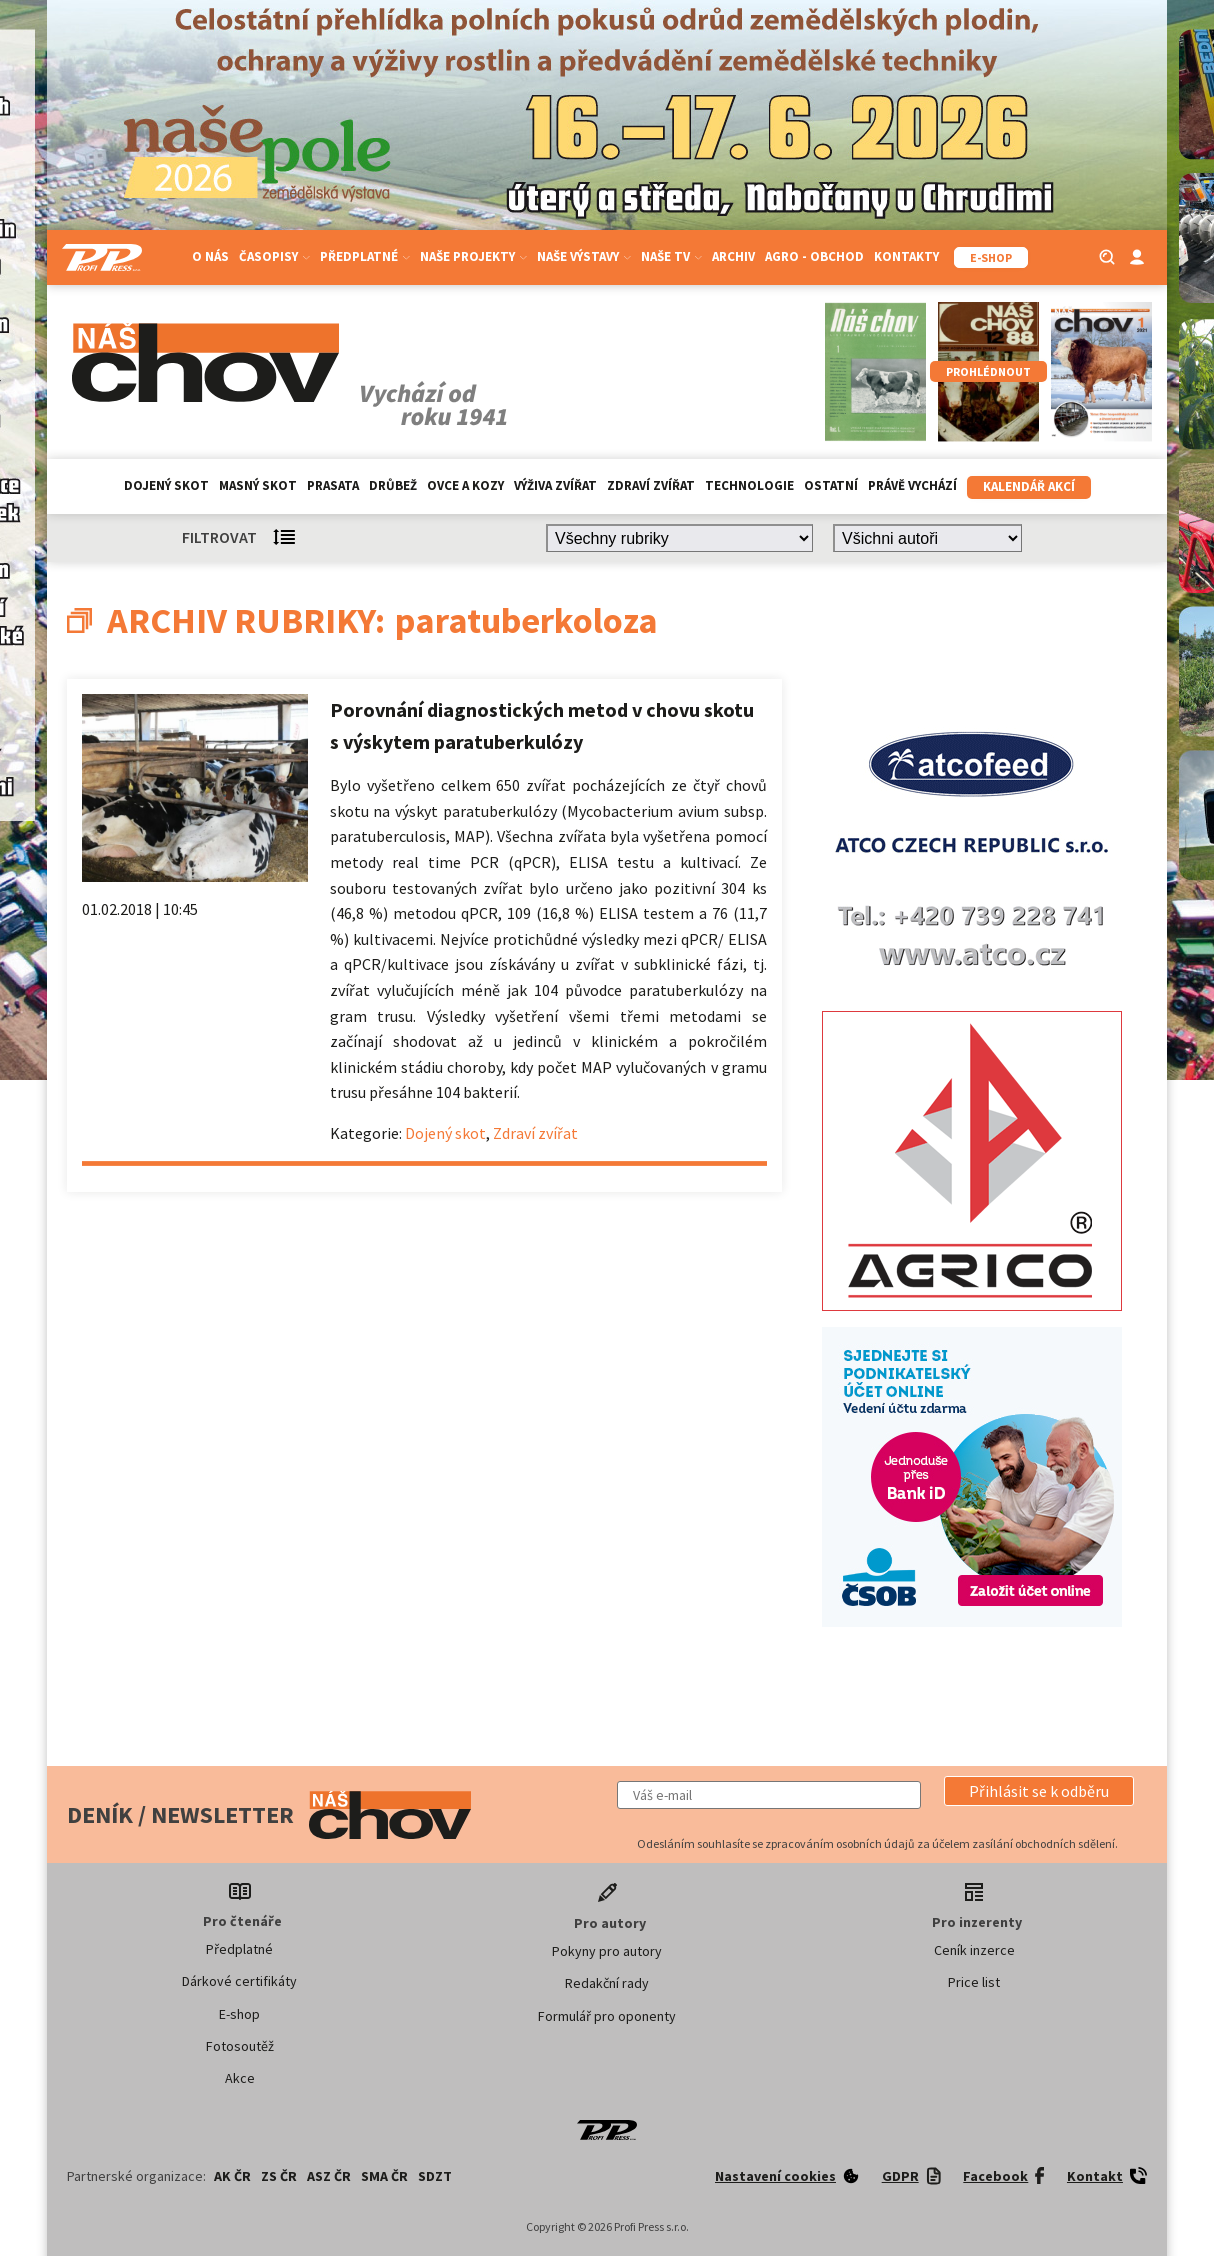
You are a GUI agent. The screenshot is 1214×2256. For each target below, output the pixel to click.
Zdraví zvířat (651, 485)
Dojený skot (166, 485)
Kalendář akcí (1029, 486)
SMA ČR (384, 2176)
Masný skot (258, 485)
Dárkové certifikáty (239, 1981)
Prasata (333, 485)
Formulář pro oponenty (607, 2016)
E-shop (239, 2014)
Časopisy (274, 256)
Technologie (749, 485)
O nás (210, 256)
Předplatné (365, 256)
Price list (974, 1982)
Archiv (733, 256)
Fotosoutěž (240, 2046)
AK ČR (232, 2176)
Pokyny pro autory (607, 1951)
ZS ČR (279, 2176)
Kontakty (906, 256)
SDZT (435, 2176)
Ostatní (831, 485)
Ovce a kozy (465, 485)
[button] (1039, 1791)
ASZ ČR (329, 2176)
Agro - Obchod (814, 256)
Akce (240, 2078)
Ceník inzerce (974, 1950)
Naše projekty (473, 256)
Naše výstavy (584, 256)
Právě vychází (912, 485)
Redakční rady (607, 1983)
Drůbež (393, 485)
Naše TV (671, 256)
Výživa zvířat (555, 485)
